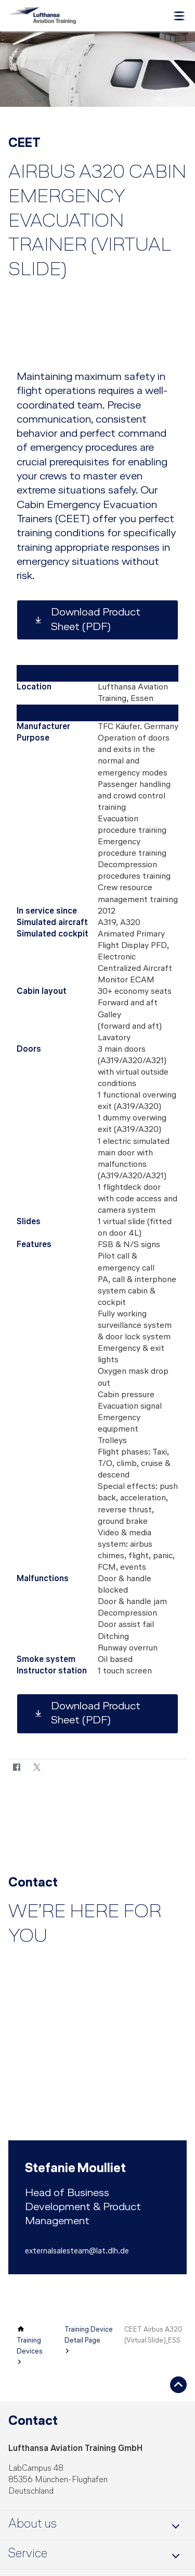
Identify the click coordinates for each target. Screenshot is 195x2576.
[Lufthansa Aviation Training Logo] (42, 15)
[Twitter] (37, 1767)
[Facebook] (16, 1767)
